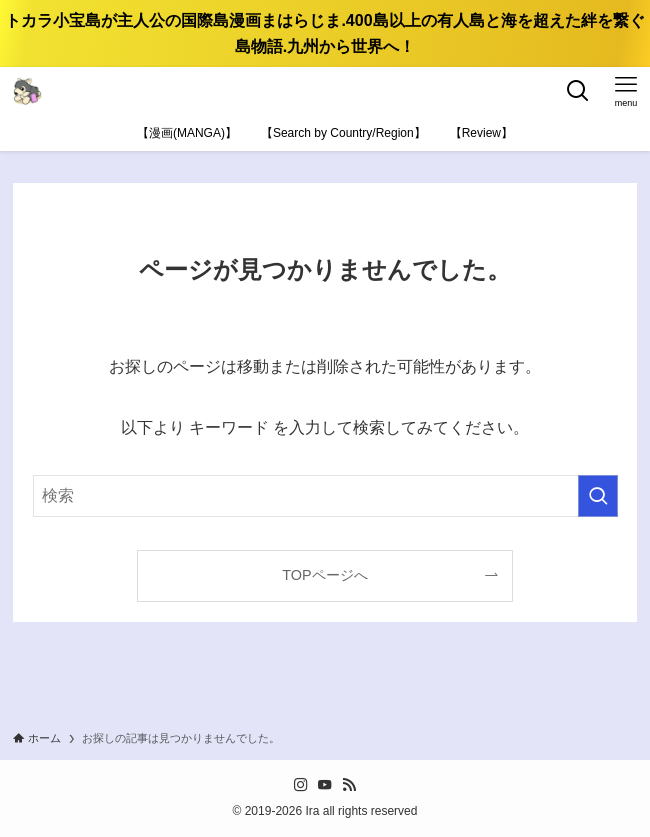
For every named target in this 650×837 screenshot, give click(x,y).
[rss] (349, 785)
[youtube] (325, 785)
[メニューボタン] (626, 91)
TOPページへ (324, 575)
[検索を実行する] (598, 496)
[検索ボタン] (578, 91)
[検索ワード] (325, 496)
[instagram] (301, 785)
